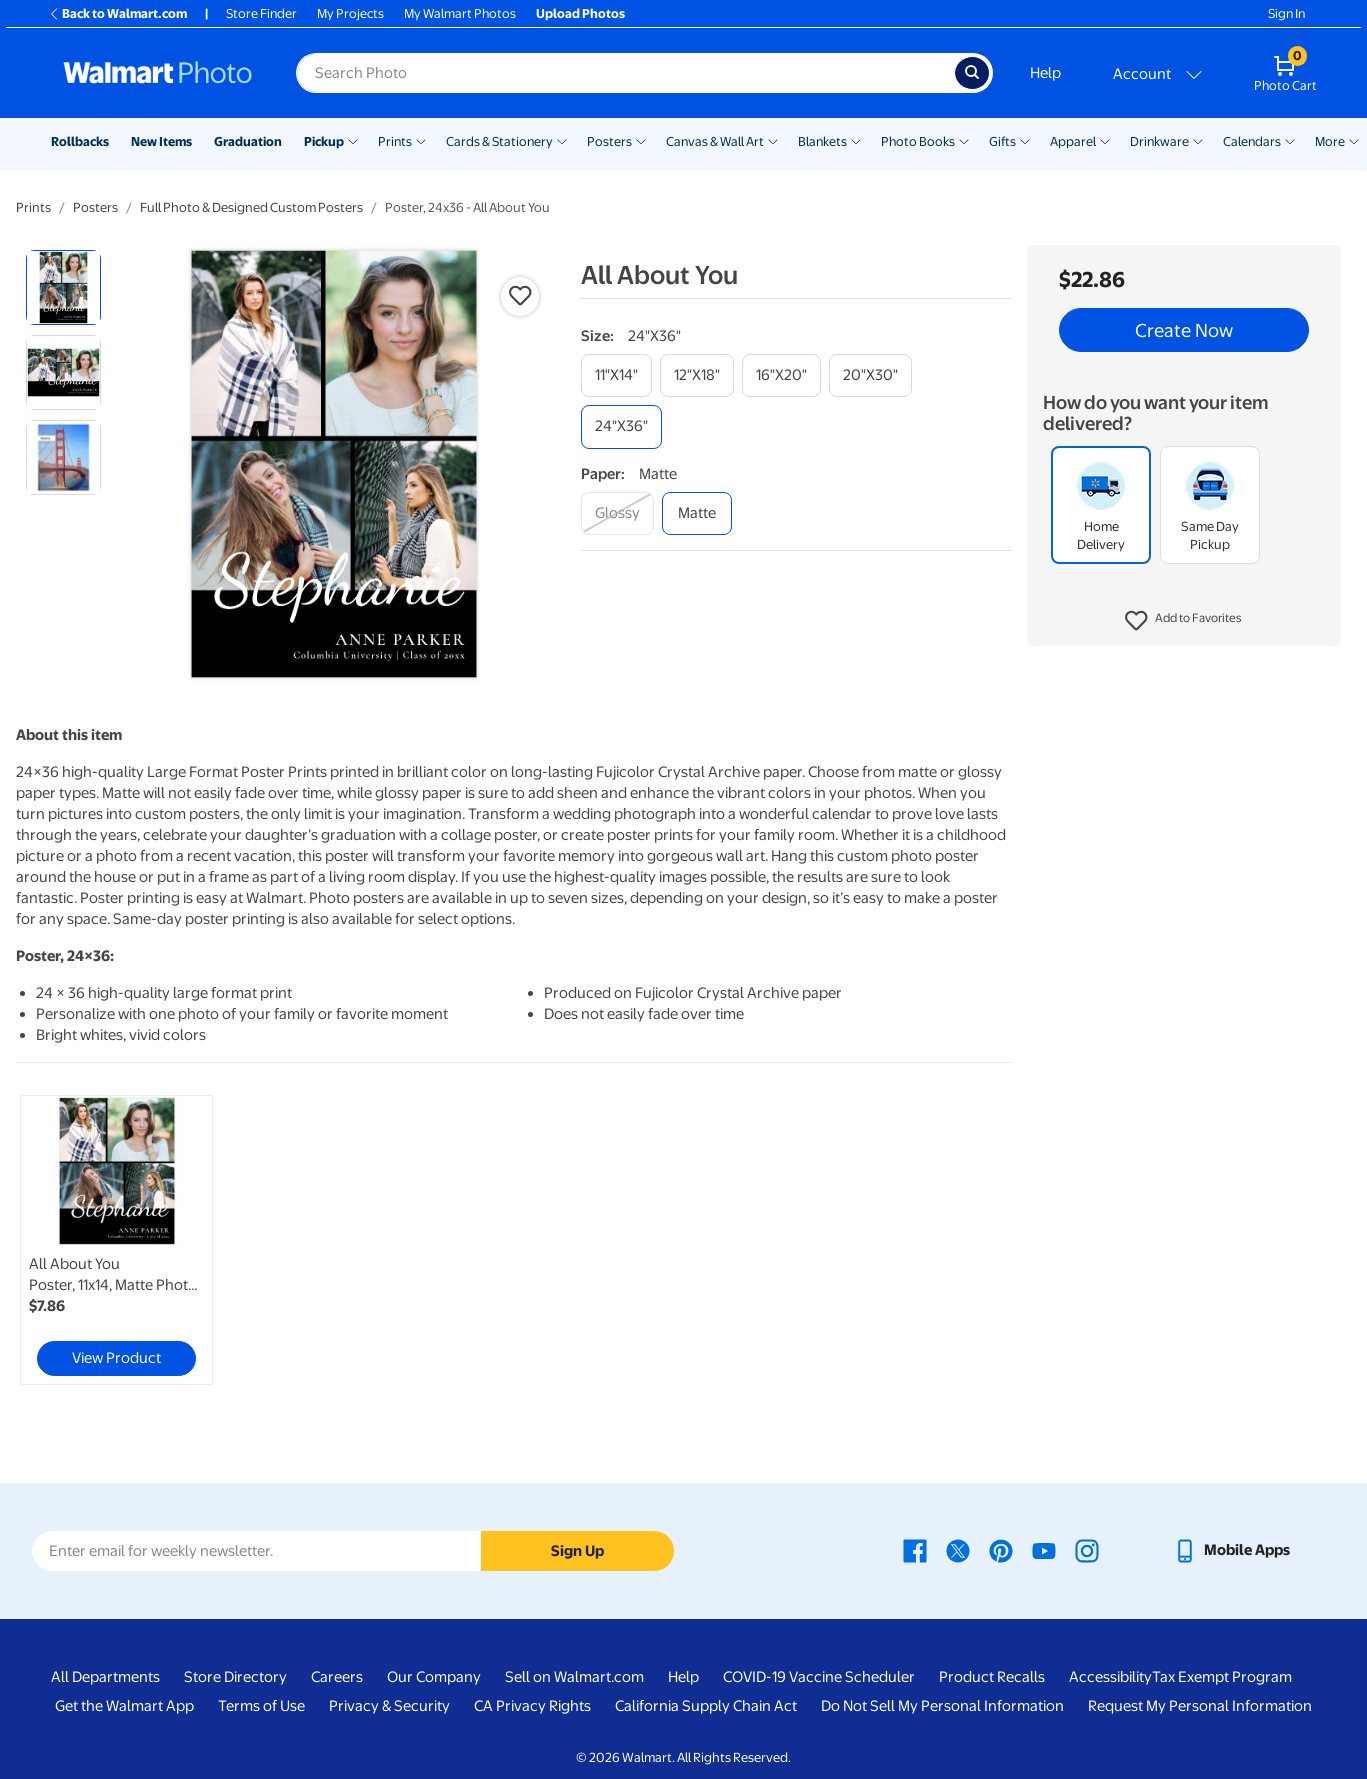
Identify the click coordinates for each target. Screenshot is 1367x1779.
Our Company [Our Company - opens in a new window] (434, 1677)
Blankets (822, 141)
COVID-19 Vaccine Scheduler (819, 1677)
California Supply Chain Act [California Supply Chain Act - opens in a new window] (706, 1706)
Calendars (1252, 141)
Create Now (1184, 330)
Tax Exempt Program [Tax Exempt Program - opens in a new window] (1222, 1677)
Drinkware (1159, 141)
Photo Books (918, 141)
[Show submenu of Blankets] (856, 140)
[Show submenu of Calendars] (1290, 140)
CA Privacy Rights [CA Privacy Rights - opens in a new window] (532, 1706)
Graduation (248, 141)
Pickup (324, 141)
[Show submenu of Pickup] (353, 140)
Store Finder (261, 13)
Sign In (1286, 13)
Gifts (1002, 141)
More (1330, 141)
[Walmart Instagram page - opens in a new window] (1087, 1550)
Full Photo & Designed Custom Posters (251, 207)
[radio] (63, 287)
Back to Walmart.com (117, 13)
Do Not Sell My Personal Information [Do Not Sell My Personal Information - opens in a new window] (942, 1706)
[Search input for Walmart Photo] (625, 73)
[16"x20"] (781, 375)
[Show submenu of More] (1354, 140)
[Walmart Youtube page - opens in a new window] (1044, 1550)
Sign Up (577, 1551)
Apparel (1073, 141)
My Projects (350, 13)
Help (1045, 73)
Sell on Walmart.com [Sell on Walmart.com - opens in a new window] (574, 1677)
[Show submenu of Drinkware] (1198, 140)
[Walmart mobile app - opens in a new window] (1231, 1550)
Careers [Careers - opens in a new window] (337, 1677)
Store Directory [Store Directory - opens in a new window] (235, 1677)
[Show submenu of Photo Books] (964, 140)
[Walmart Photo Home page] (158, 73)
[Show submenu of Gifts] (1025, 140)
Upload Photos (580, 13)
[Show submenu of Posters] (641, 140)
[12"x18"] (697, 375)
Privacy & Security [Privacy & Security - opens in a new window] (389, 1706)
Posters (609, 141)
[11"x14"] (616, 375)
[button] (1184, 621)
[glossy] (617, 513)
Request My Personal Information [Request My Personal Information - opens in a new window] (1200, 1706)
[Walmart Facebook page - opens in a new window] (915, 1550)
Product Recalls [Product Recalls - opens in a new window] (992, 1677)
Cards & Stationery (499, 141)
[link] (116, 1240)
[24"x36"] (621, 426)
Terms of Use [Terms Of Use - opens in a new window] (261, 1706)
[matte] (697, 513)
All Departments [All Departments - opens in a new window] (105, 1677)
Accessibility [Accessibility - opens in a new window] (1110, 1677)
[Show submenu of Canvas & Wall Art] (773, 140)
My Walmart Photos (460, 13)
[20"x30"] (870, 375)
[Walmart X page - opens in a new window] (958, 1550)
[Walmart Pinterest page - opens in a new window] (1001, 1550)
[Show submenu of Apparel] (1105, 140)
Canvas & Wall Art (715, 141)
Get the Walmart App (124, 1706)
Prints (395, 141)
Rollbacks (80, 141)
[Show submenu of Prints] (421, 140)
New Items (161, 141)
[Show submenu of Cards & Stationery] (562, 140)
